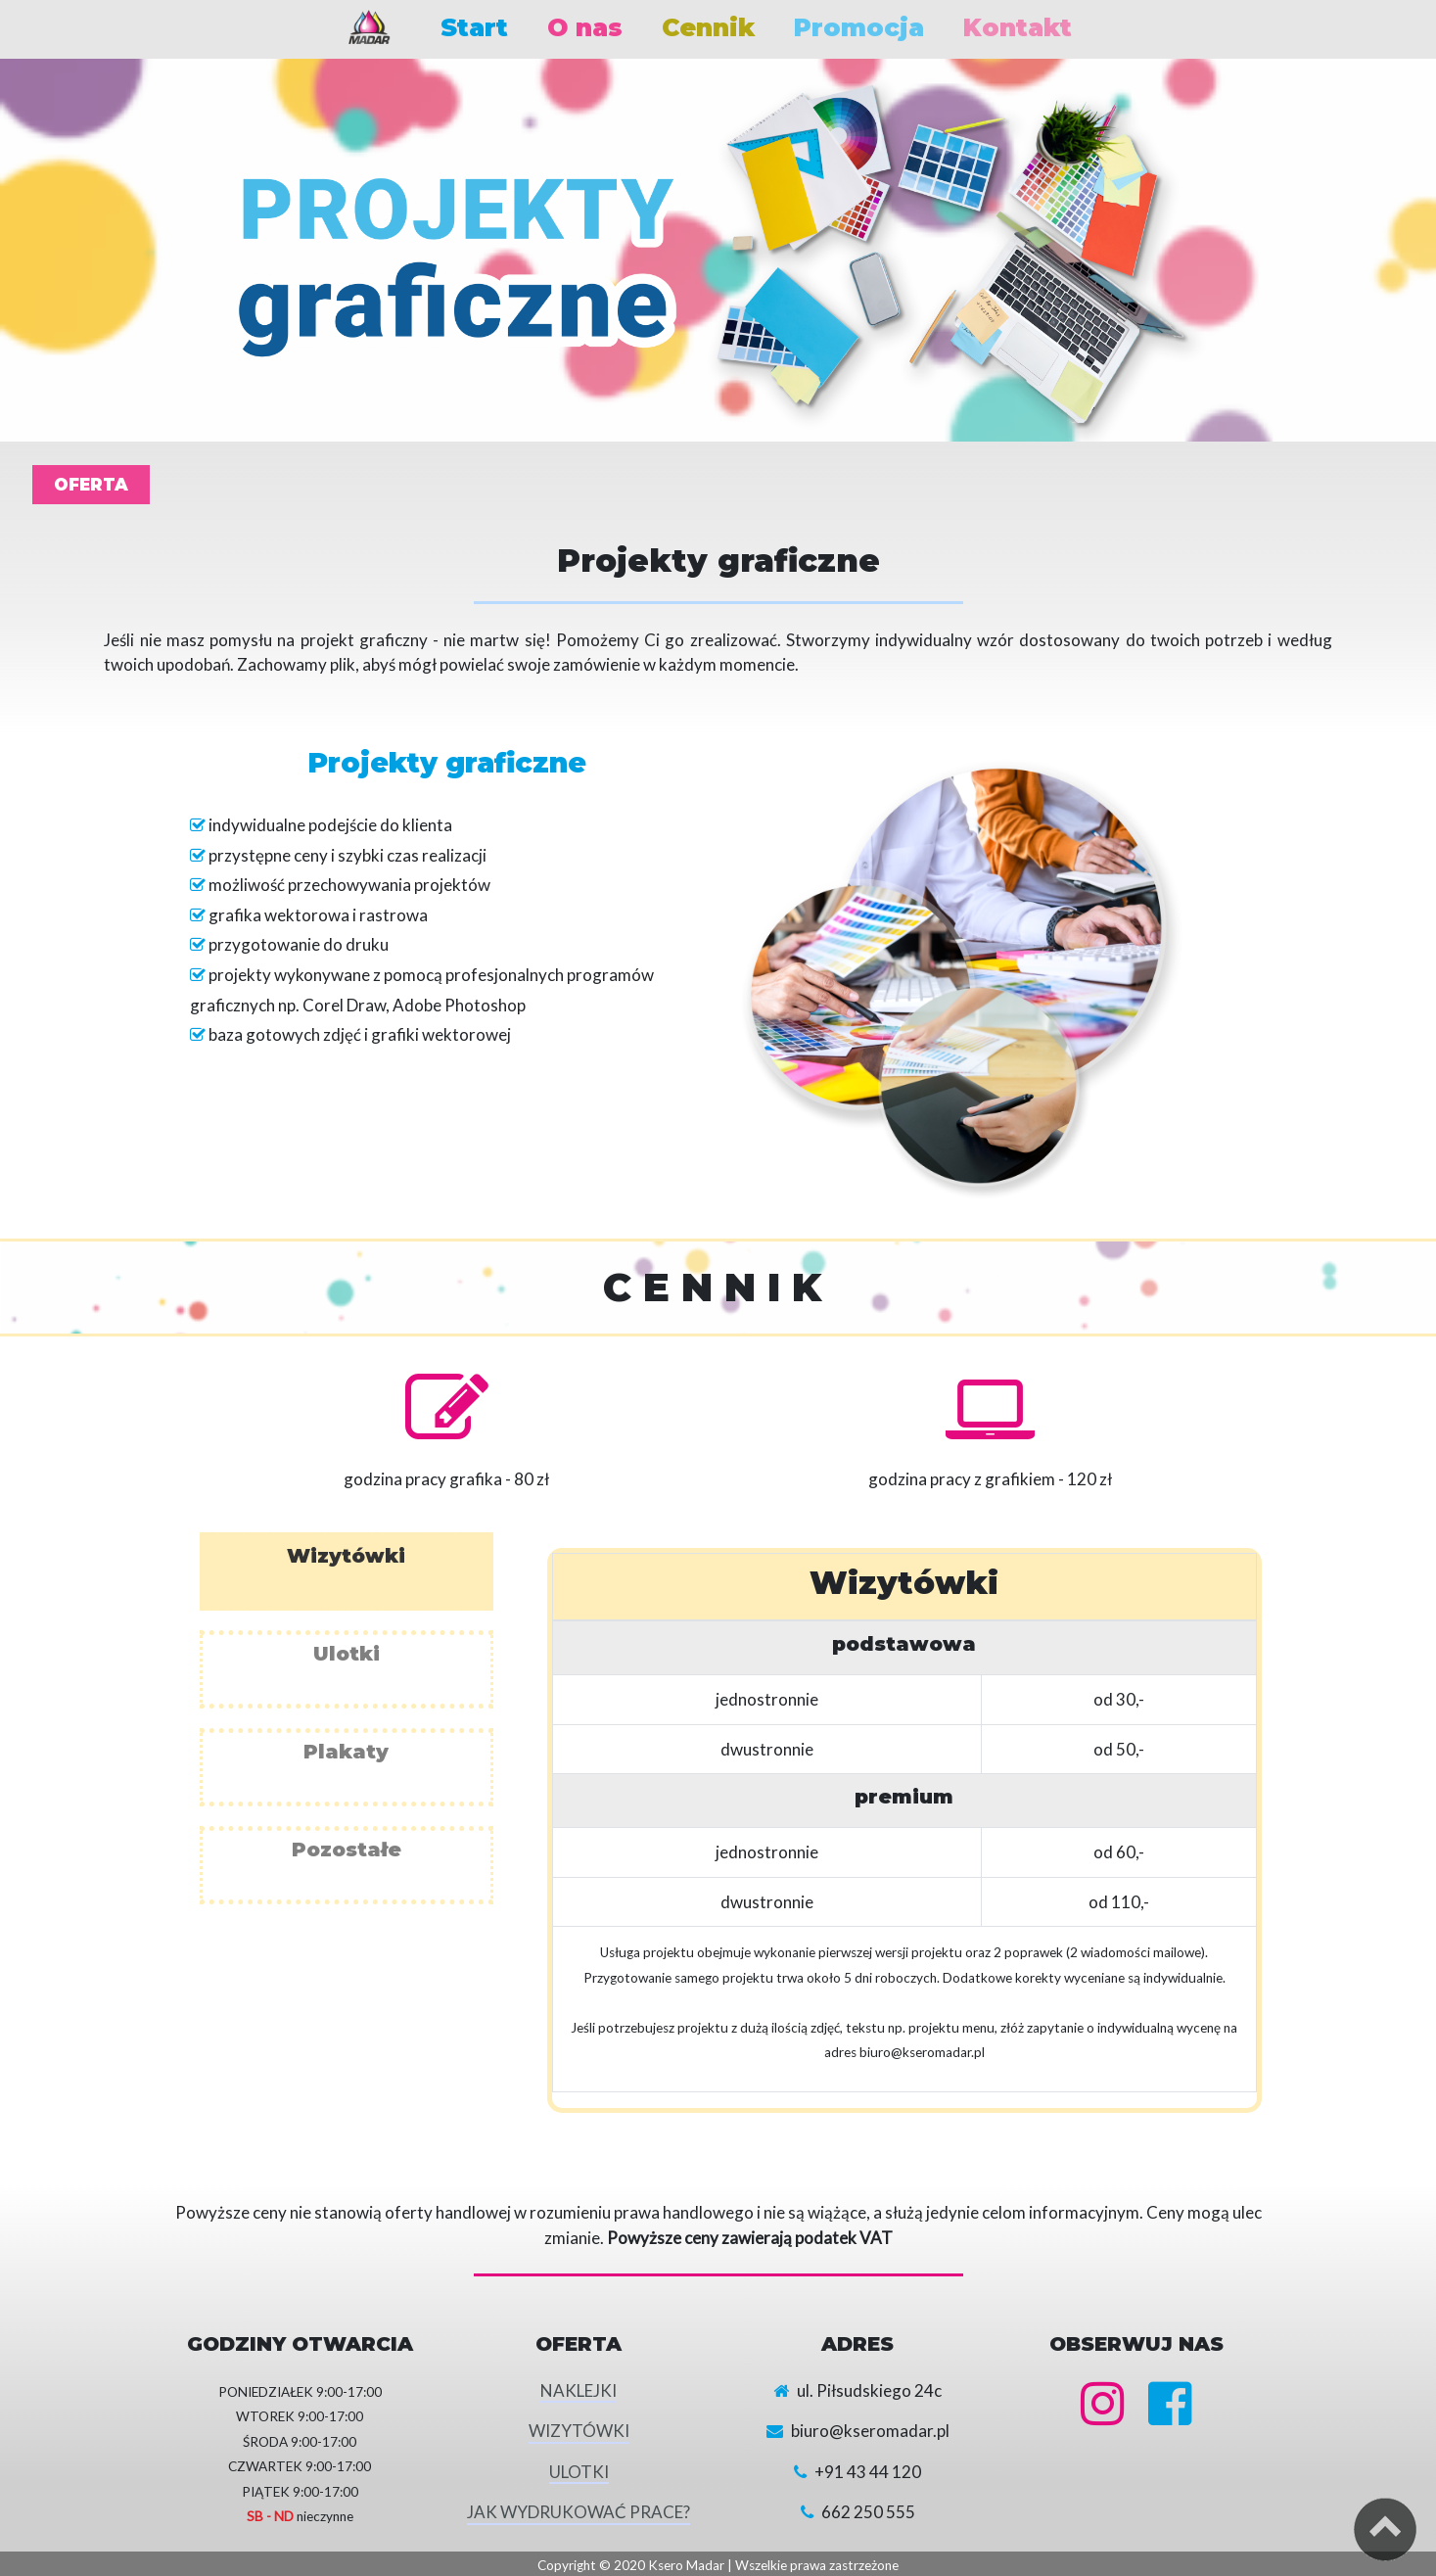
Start (474, 27)
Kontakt (1017, 27)
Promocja (859, 27)
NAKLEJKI (578, 2390)
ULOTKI (579, 2471)
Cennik (708, 27)
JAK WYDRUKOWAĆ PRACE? (578, 2512)
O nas (585, 27)
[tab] (346, 1571)
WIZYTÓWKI (579, 2430)
